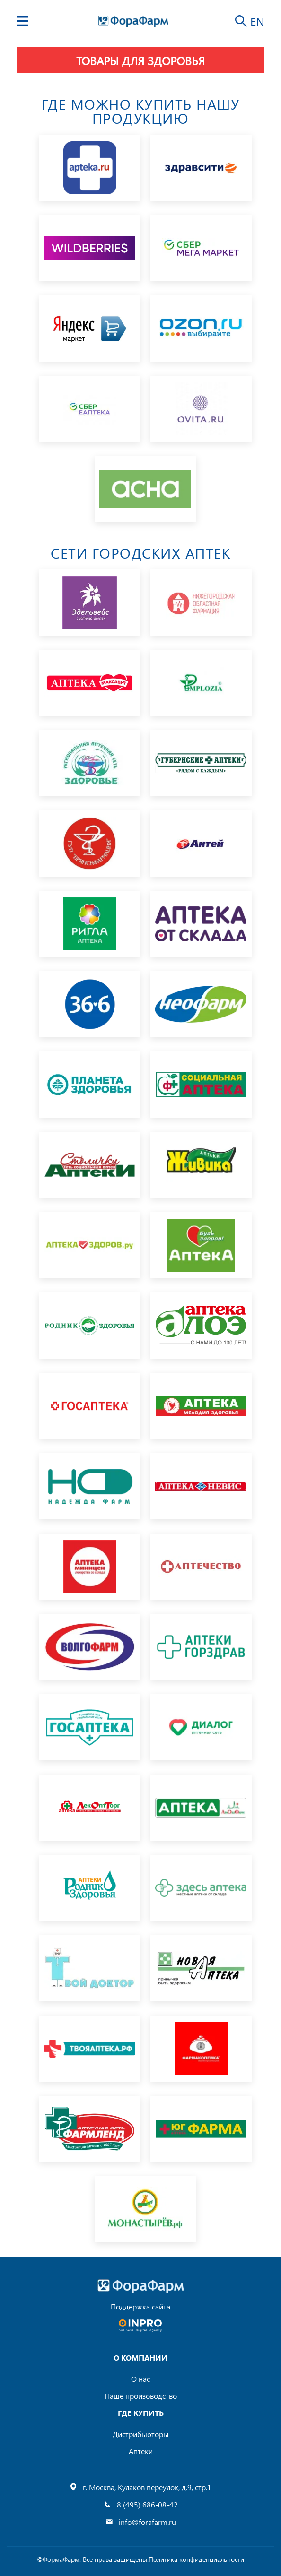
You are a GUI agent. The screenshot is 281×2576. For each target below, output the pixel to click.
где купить (141, 2413)
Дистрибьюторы (140, 2434)
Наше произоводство (141, 2396)
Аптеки (141, 2451)
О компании (140, 2357)
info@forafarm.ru (147, 2522)
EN (257, 21)
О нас (140, 2379)
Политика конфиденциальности (196, 2559)
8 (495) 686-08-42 (147, 2504)
